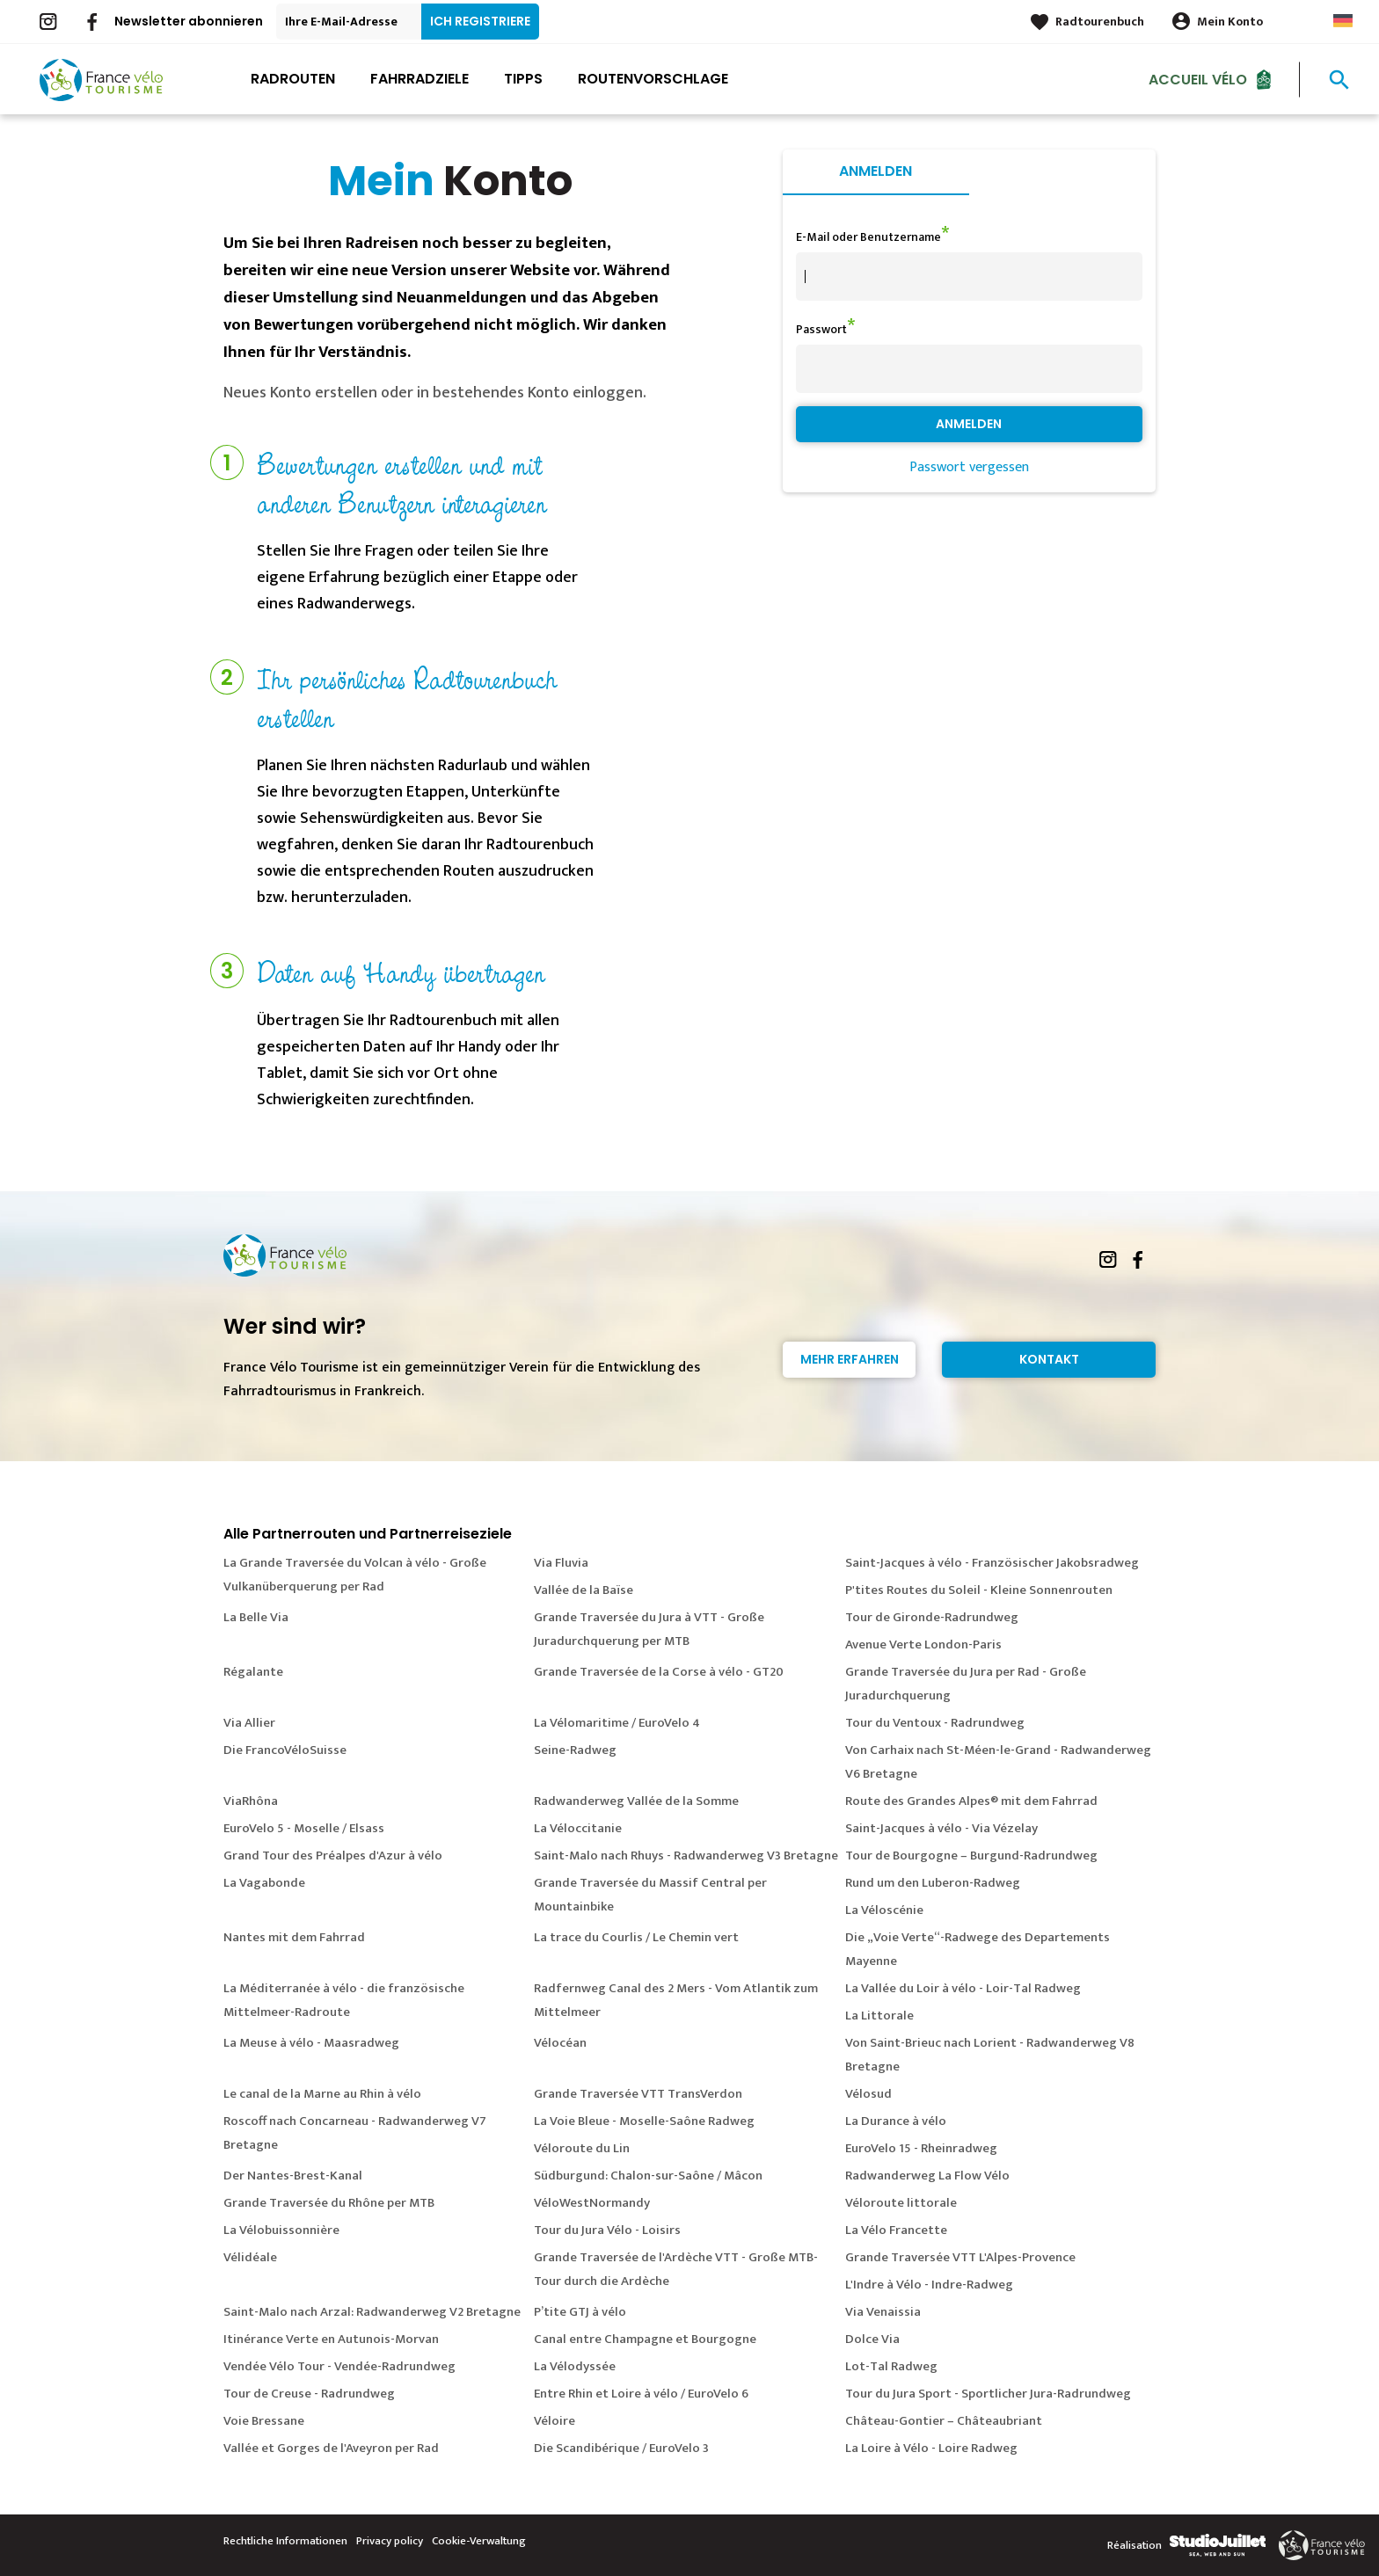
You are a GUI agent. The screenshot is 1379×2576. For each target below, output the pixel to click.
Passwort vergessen (969, 467)
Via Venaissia (883, 2312)
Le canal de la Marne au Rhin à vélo (322, 2094)
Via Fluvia (561, 1563)
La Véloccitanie (578, 1828)
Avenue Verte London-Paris (923, 1644)
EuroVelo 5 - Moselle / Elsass (303, 1828)
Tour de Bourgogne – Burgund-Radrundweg (971, 1856)
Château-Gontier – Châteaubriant (943, 2421)
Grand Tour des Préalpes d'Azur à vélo (332, 1856)
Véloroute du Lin (582, 2148)
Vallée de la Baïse (583, 1590)
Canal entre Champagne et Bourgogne (645, 2339)
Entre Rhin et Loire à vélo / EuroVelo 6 (641, 2394)
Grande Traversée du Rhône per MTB (328, 2203)
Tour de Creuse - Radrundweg (309, 2394)
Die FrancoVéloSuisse (285, 1750)
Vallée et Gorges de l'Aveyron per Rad (331, 2448)
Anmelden (875, 171)
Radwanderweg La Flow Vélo (927, 2176)
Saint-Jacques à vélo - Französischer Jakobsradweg (992, 1563)
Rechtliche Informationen (285, 2541)
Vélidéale (250, 2257)
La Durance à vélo (895, 2121)
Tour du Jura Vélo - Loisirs (607, 2230)
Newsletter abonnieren (188, 21)
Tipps (523, 79)
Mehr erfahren (849, 1359)
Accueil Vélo (1198, 79)
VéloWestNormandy (592, 2203)
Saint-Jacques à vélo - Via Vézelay (941, 1828)
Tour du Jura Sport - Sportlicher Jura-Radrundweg (988, 2394)
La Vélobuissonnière (281, 2230)
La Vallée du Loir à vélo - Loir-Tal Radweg (963, 1988)
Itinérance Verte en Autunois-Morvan (331, 2339)
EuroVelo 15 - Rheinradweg (921, 2148)
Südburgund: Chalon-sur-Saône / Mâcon (648, 2176)
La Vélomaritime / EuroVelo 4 (617, 1723)
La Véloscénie (884, 1910)
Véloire (554, 2421)
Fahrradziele (419, 79)
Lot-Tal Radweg (891, 2366)
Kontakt (1049, 1359)
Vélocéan (560, 2043)
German (1343, 20)
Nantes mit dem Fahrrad (294, 1937)
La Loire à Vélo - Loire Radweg (931, 2448)
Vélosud (868, 2094)
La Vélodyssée (575, 2366)
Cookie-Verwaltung (479, 2541)
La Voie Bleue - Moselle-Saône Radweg (644, 2121)
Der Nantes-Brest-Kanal (292, 2176)
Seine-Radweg (575, 1750)
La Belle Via (255, 1617)
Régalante (253, 1672)
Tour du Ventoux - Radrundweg (935, 1723)
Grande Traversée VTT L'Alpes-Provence (960, 2257)
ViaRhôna (250, 1801)
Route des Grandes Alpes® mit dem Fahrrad (971, 1801)
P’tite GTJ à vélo (580, 2312)
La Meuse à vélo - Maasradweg (311, 2043)
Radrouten (293, 79)
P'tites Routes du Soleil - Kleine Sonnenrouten (979, 1590)
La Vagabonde (264, 1883)
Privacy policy (389, 2541)
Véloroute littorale (901, 2203)
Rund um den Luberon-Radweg (932, 1883)
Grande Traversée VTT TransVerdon (638, 2094)
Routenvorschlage (653, 79)
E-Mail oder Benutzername (868, 237)
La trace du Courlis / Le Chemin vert (636, 1937)
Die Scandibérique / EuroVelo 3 (621, 2448)
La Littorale (879, 2016)
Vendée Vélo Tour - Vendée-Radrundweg (339, 2366)
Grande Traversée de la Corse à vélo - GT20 (659, 1672)
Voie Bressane (263, 2421)
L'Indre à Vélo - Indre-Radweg (929, 2285)
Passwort (821, 329)
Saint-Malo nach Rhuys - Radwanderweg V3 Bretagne (686, 1856)
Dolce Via (872, 2339)
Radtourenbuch (1099, 21)
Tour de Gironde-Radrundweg (931, 1617)
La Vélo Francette (896, 2230)
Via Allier (249, 1723)
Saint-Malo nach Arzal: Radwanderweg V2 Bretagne (372, 2312)
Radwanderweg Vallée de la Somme (636, 1801)
